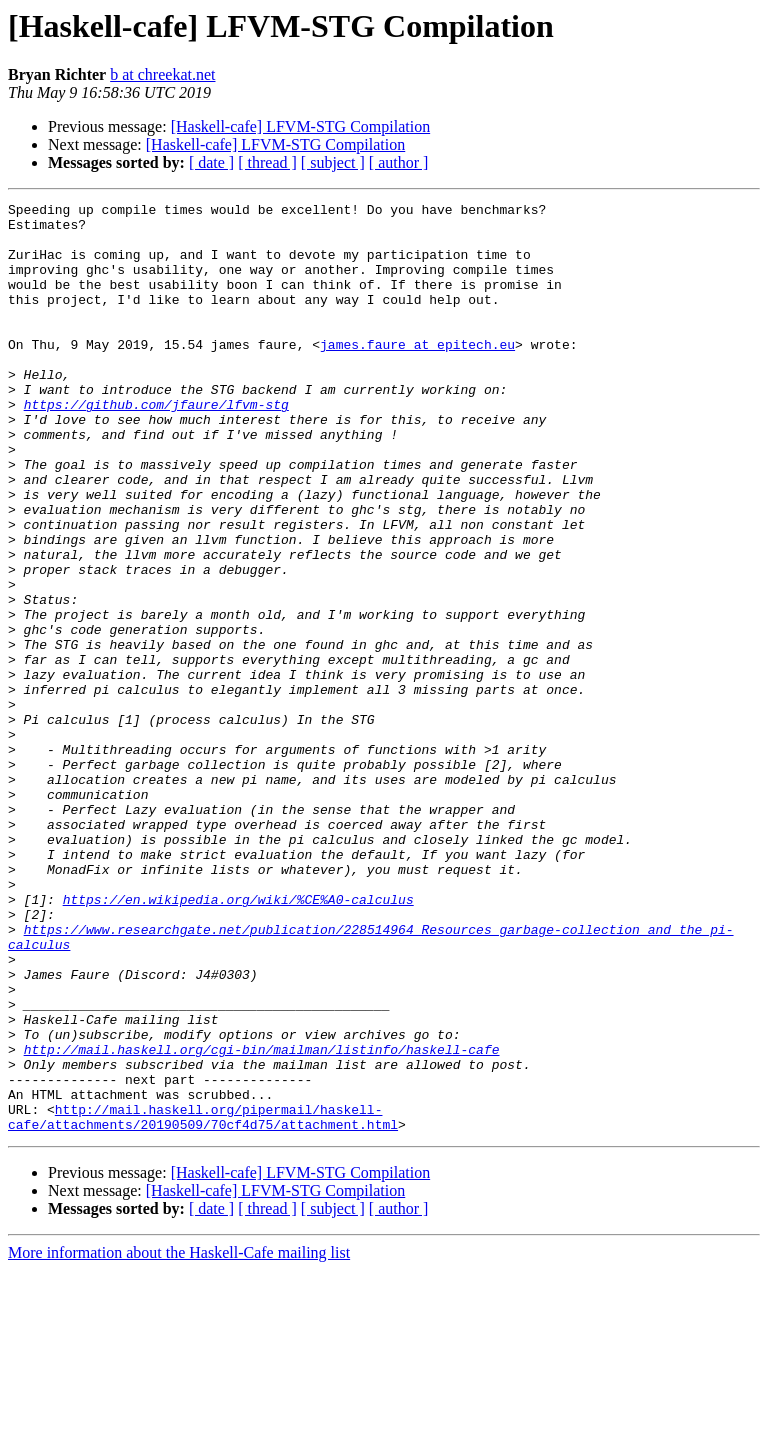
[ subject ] (333, 162)
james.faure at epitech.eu (417, 374)
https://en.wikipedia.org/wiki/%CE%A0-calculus (238, 1040)
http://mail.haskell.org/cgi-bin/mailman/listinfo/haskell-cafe (262, 1220)
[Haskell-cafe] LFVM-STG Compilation (301, 126)
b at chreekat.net (162, 74)
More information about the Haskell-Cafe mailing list (179, 1438)
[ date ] (211, 162)
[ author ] (399, 162)
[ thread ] (267, 162)
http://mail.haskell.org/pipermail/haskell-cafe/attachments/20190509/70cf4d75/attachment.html (203, 1301)
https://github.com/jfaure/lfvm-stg (156, 446)
